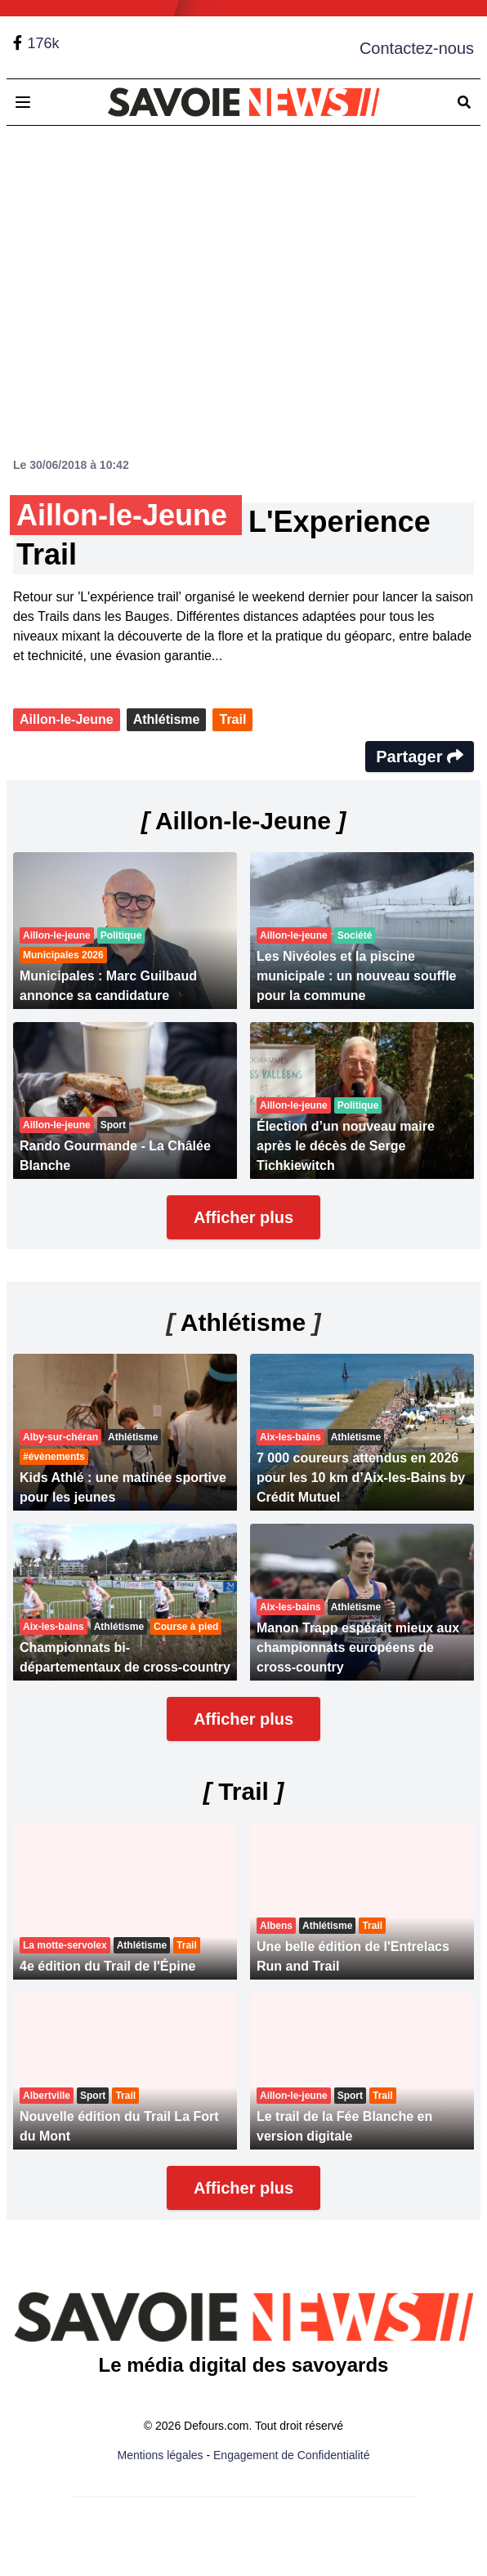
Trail (232, 719)
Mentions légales (160, 2455)
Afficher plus (243, 1217)
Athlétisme (166, 719)
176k (43, 43)
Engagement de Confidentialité (291, 2455)
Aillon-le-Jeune (67, 719)
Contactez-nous (417, 48)
